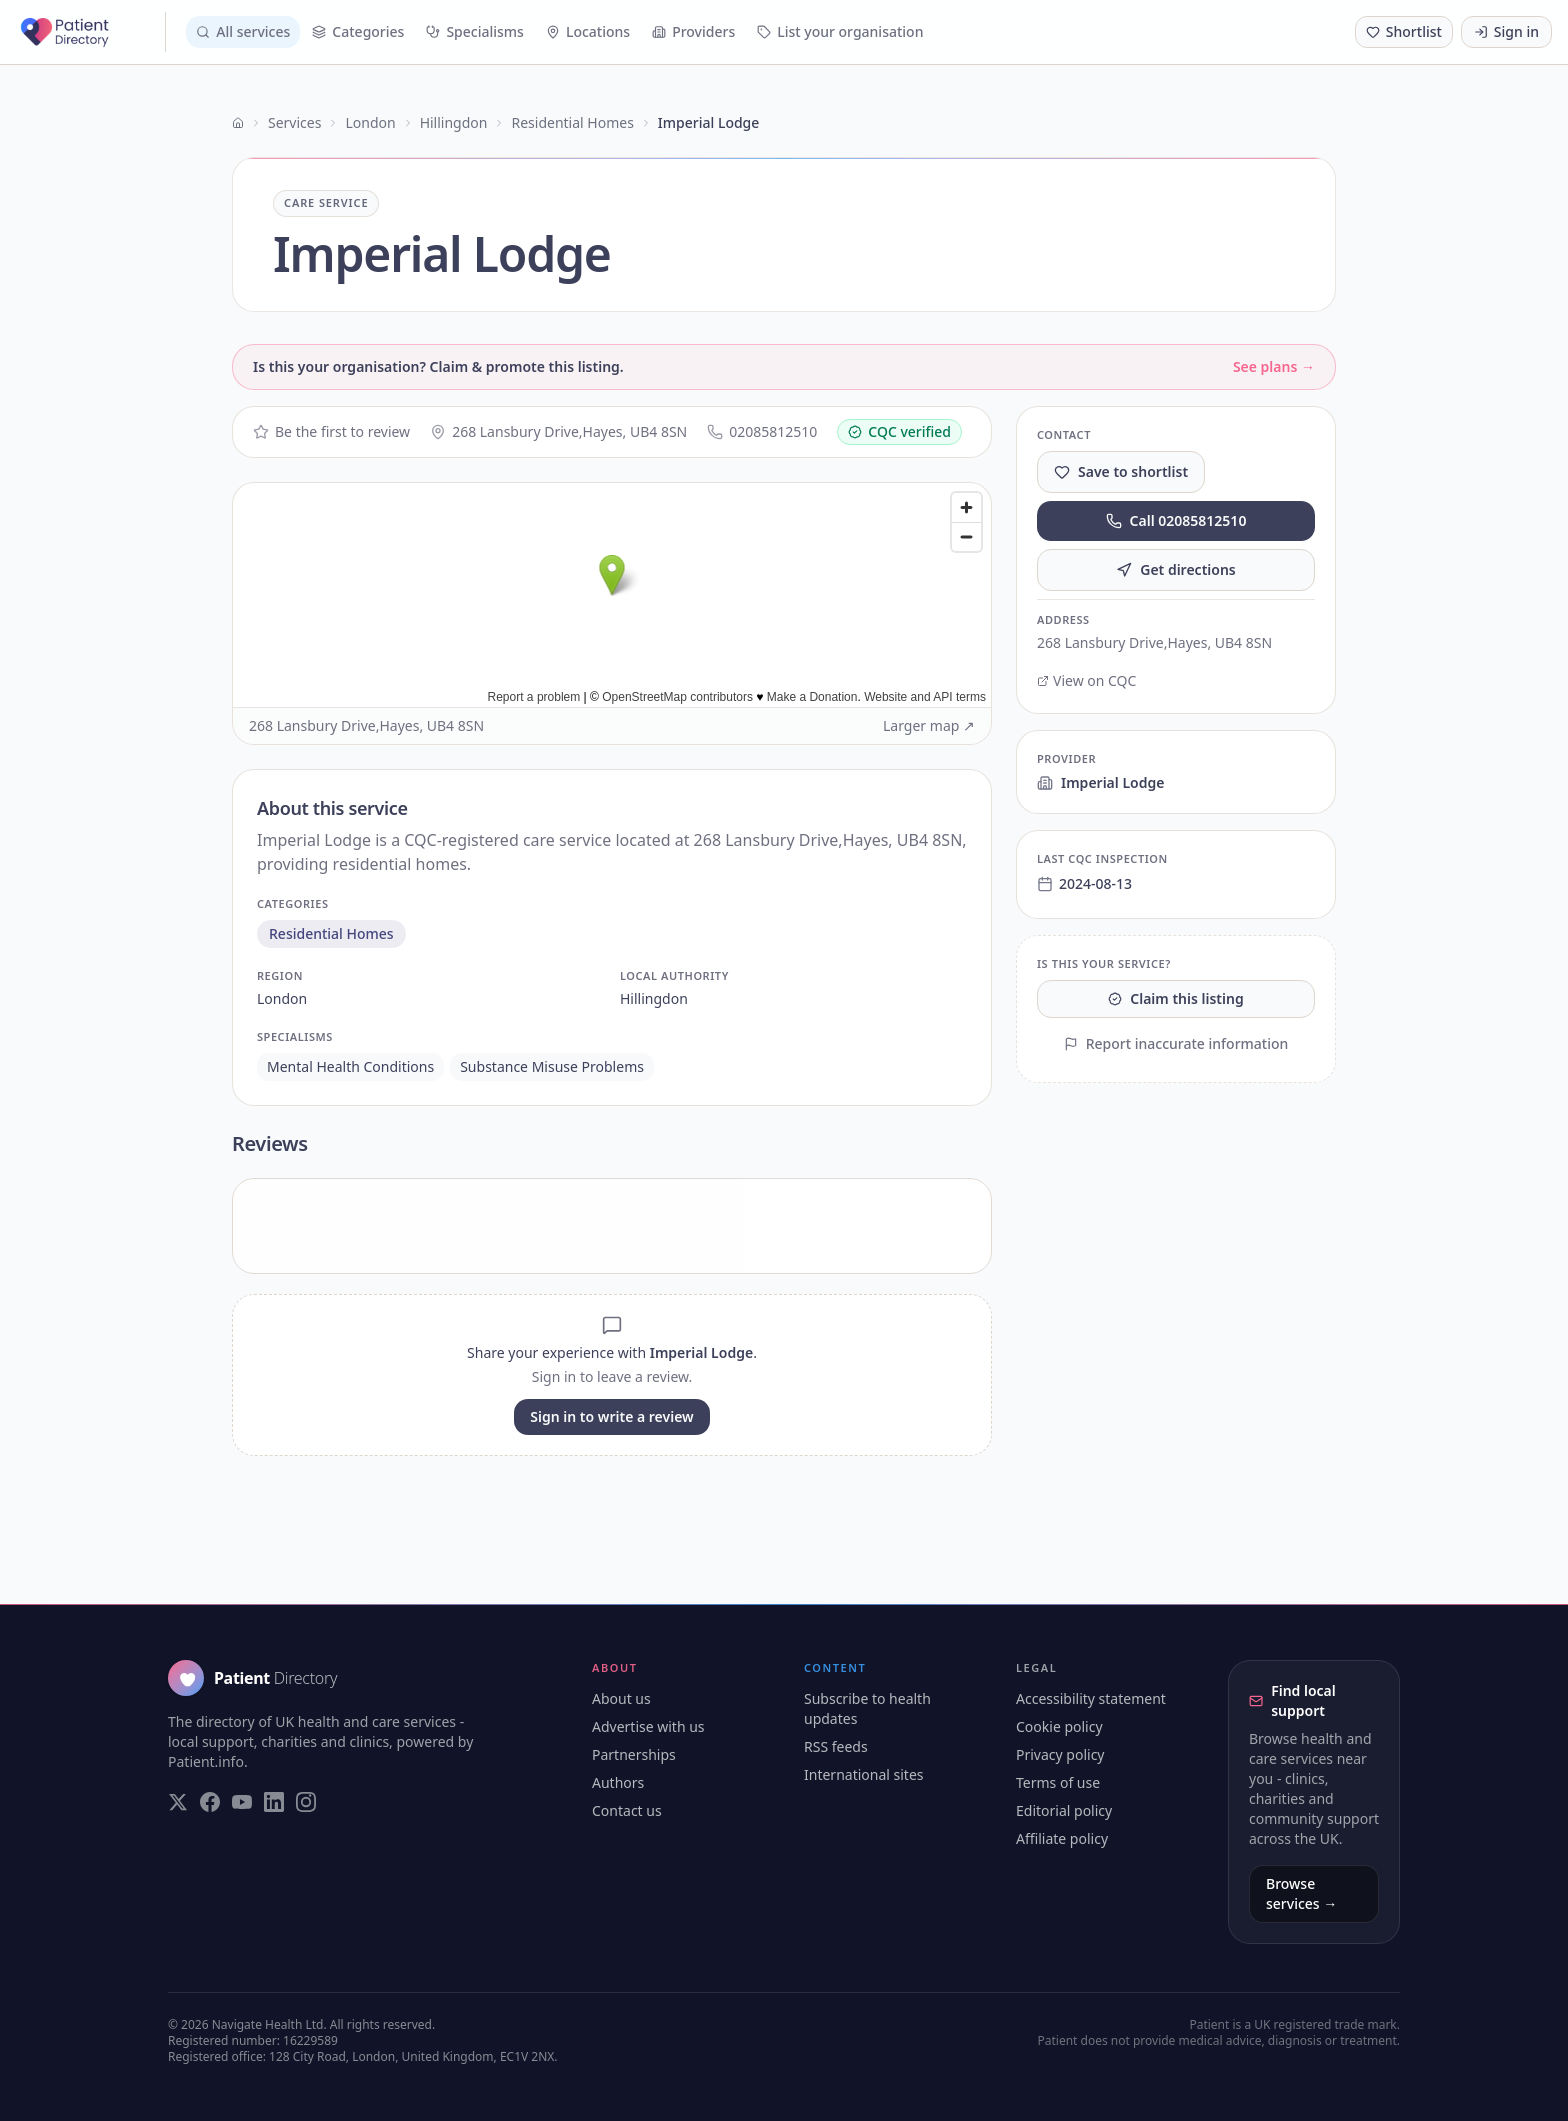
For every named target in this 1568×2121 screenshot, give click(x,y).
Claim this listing (1175, 998)
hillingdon (654, 998)
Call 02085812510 (1176, 520)
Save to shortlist (1121, 471)
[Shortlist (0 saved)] (1404, 32)
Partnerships (634, 1754)
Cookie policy (1059, 1726)
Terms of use (1058, 1782)
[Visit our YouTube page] (242, 1802)
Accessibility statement (1091, 1698)
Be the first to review (331, 431)
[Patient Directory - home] (91, 32)
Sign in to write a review (611, 1416)
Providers (693, 31)
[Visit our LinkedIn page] (274, 1802)
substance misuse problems (552, 1066)
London (370, 122)
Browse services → (1301, 1893)
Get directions (1176, 569)
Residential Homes (572, 122)
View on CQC (1086, 680)
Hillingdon (454, 122)
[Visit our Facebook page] (210, 1802)
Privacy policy (1060, 1754)
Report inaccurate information (1176, 1043)
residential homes (331, 933)
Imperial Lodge (1100, 782)
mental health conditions (350, 1066)
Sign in (1506, 31)
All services (243, 31)
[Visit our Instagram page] (306, 1802)
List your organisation (840, 31)
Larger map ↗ (929, 725)
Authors (618, 1782)
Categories (358, 31)
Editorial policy (1064, 1810)
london (282, 998)
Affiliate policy (1062, 1838)
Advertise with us (648, 1726)
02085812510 (762, 431)
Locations (588, 31)
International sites (864, 1774)
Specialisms (475, 31)
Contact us (627, 1810)
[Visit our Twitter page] (178, 1802)
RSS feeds (836, 1746)
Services (294, 122)
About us (621, 1698)
